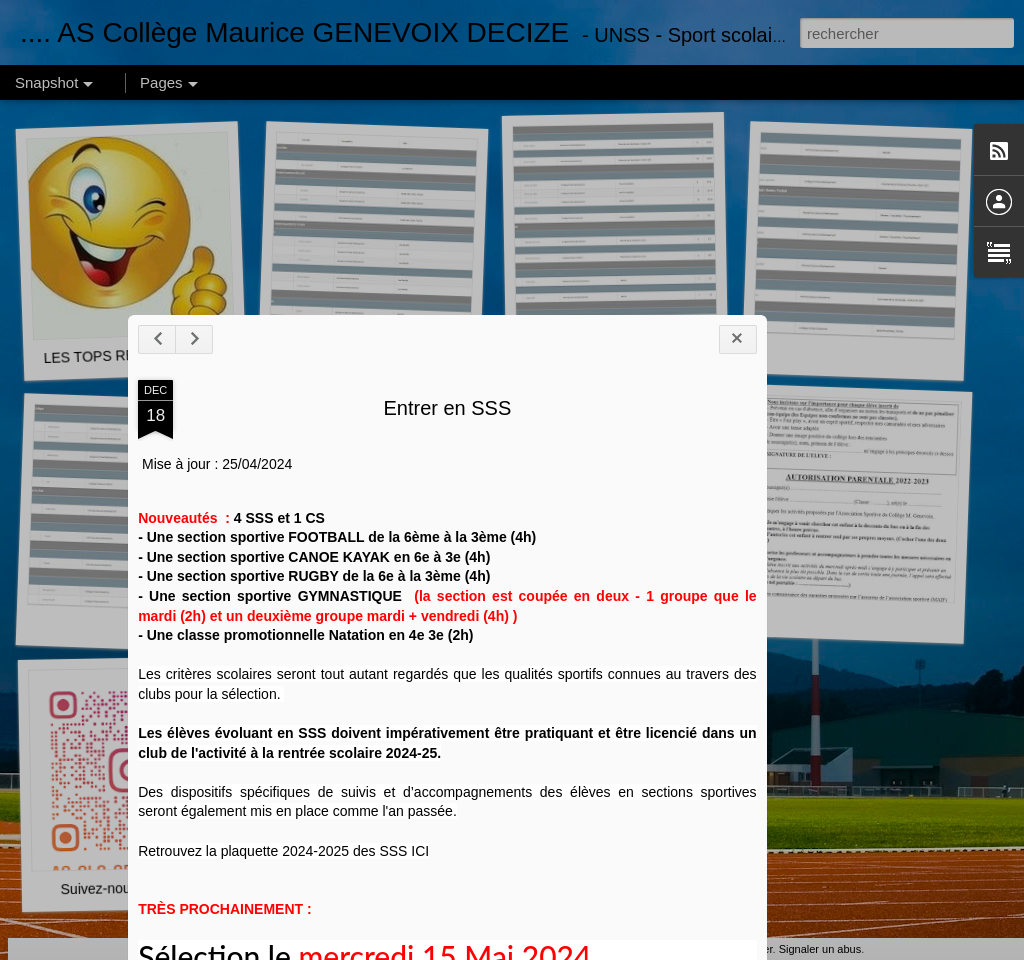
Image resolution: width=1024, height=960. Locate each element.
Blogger (753, 949)
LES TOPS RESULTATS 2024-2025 (154, 354)
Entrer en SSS (412, 561)
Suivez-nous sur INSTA (132, 888)
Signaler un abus (820, 949)
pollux (661, 949)
